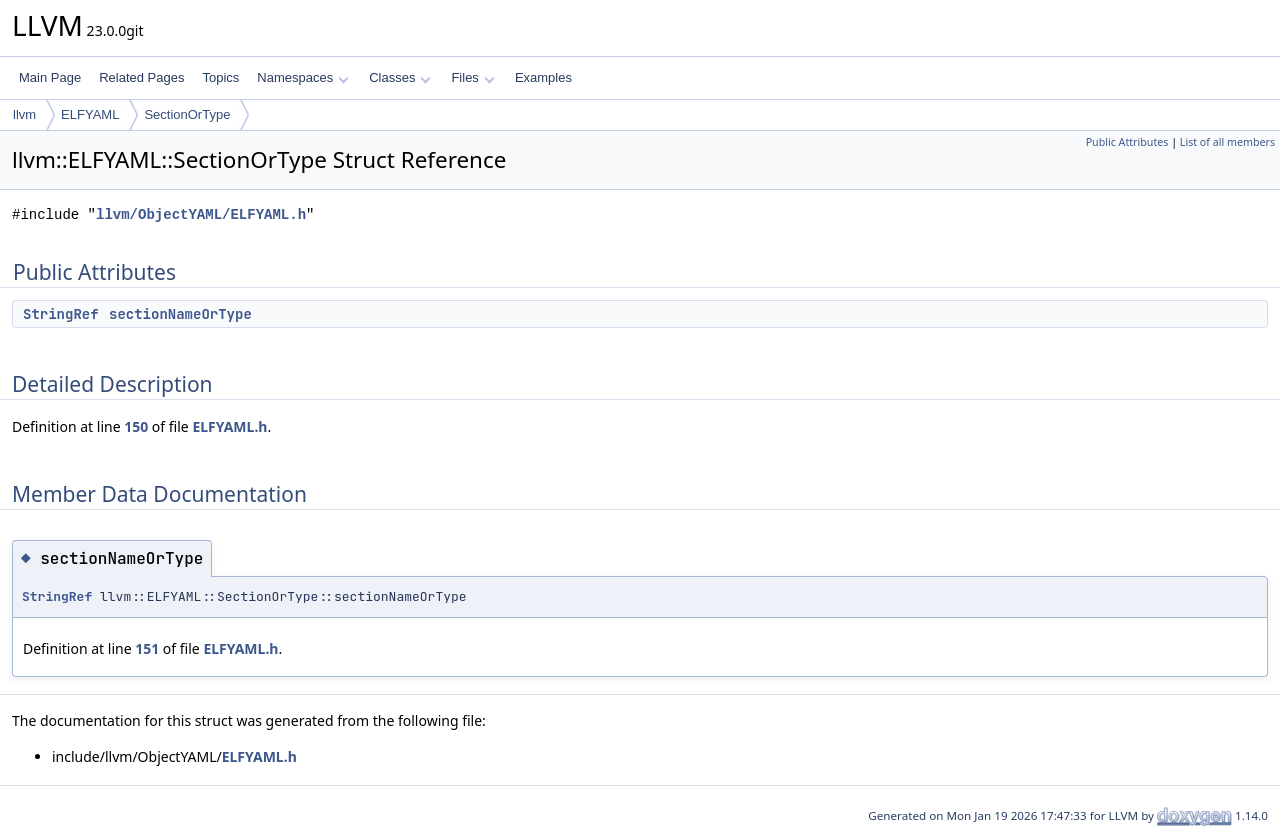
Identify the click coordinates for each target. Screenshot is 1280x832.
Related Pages (141, 77)
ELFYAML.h (229, 426)
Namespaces (302, 77)
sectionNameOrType (180, 314)
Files (472, 77)
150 (136, 426)
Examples (543, 77)
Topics (220, 77)
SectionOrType (187, 114)
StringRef (61, 314)
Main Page (50, 77)
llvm (24, 114)
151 (147, 648)
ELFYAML (90, 114)
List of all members (1227, 142)
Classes (400, 77)
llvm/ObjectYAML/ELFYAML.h (201, 214)
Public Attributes (1127, 142)
